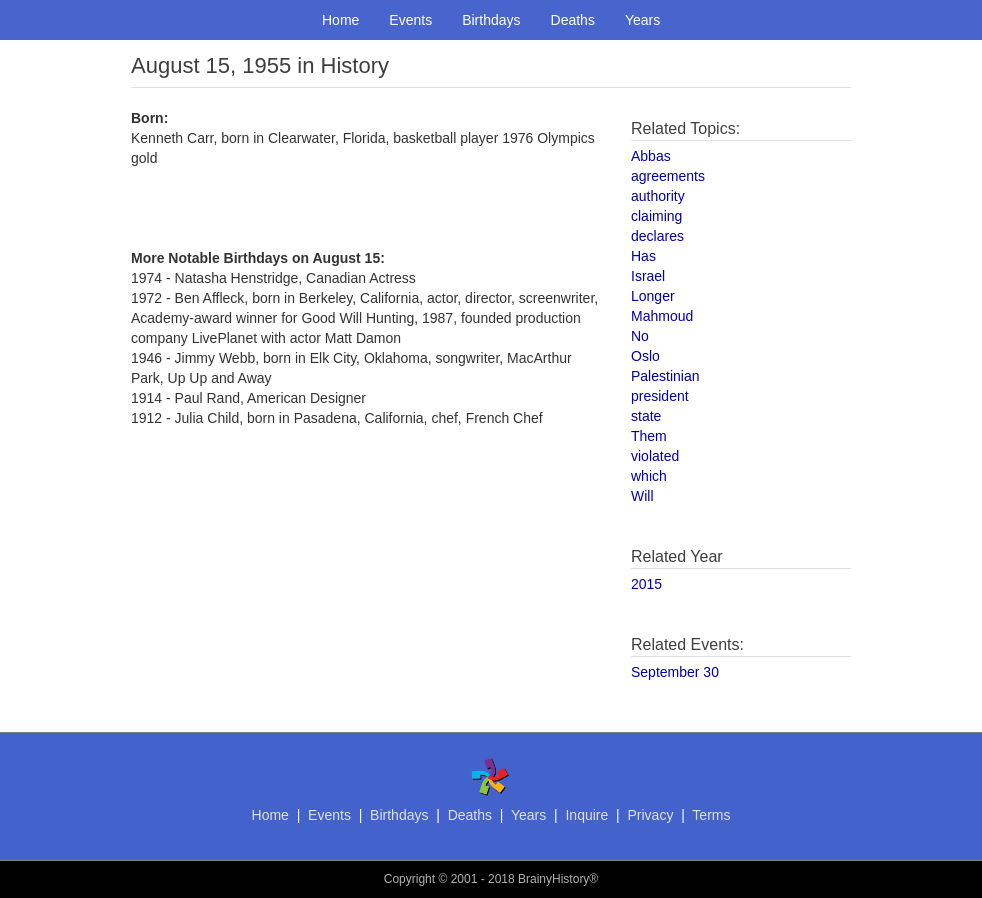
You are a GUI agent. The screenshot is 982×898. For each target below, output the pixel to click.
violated (655, 456)
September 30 (675, 672)
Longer (653, 296)
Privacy (650, 815)
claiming (656, 216)
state (646, 416)
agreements (668, 176)
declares (657, 236)
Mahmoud (662, 316)
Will (642, 496)
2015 (646, 584)
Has (643, 256)
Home (340, 20)
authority (658, 196)
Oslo (645, 356)
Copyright (409, 879)
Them (649, 436)
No (640, 336)
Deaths (573, 20)
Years (642, 20)
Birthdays (491, 20)
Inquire (586, 815)
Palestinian (665, 376)
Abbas (651, 156)
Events (410, 20)
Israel (648, 276)
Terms (711, 815)
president (660, 396)
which (649, 476)
